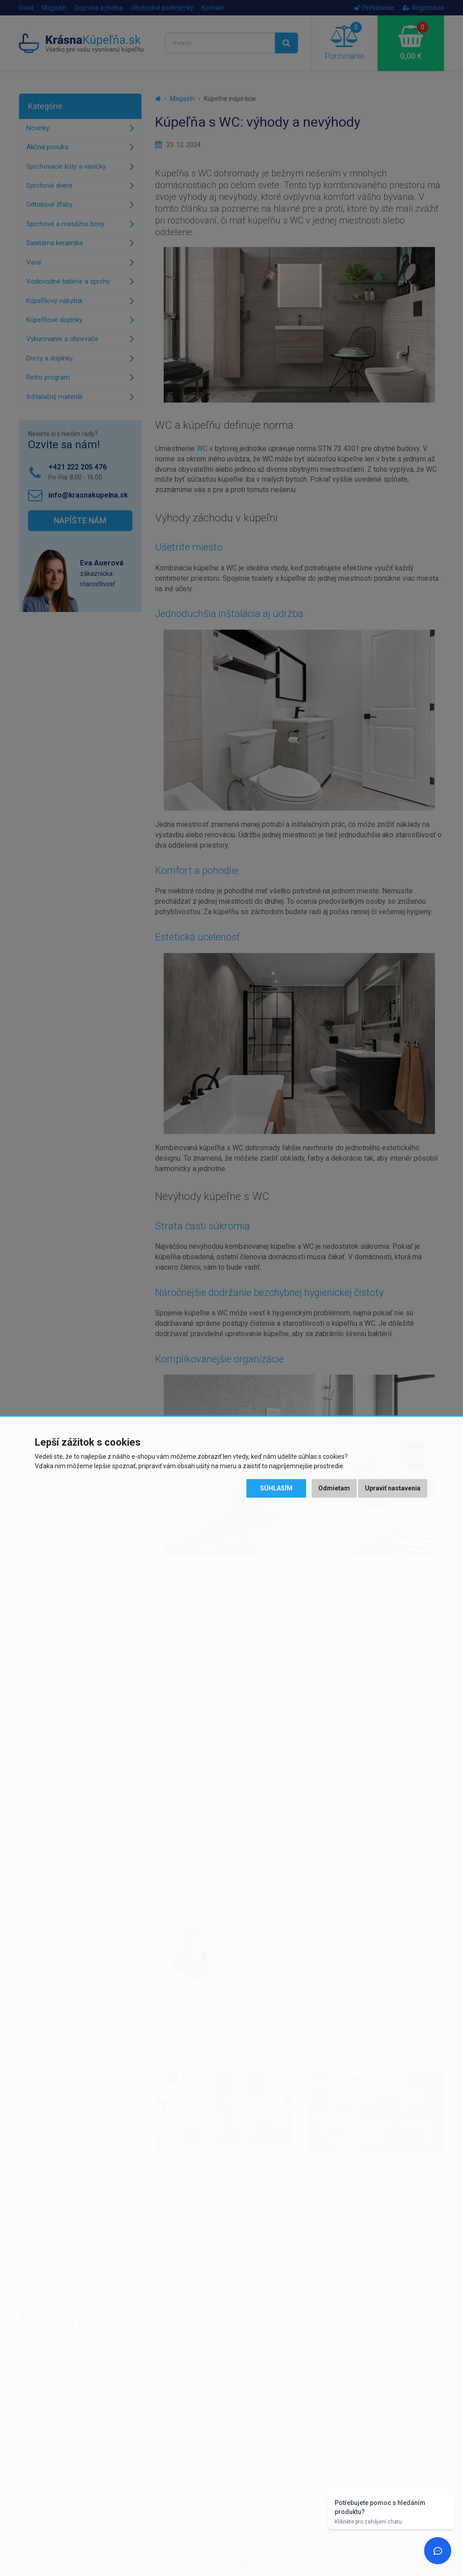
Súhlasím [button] (276, 1488)
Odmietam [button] (334, 1488)
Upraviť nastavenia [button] (392, 1488)
